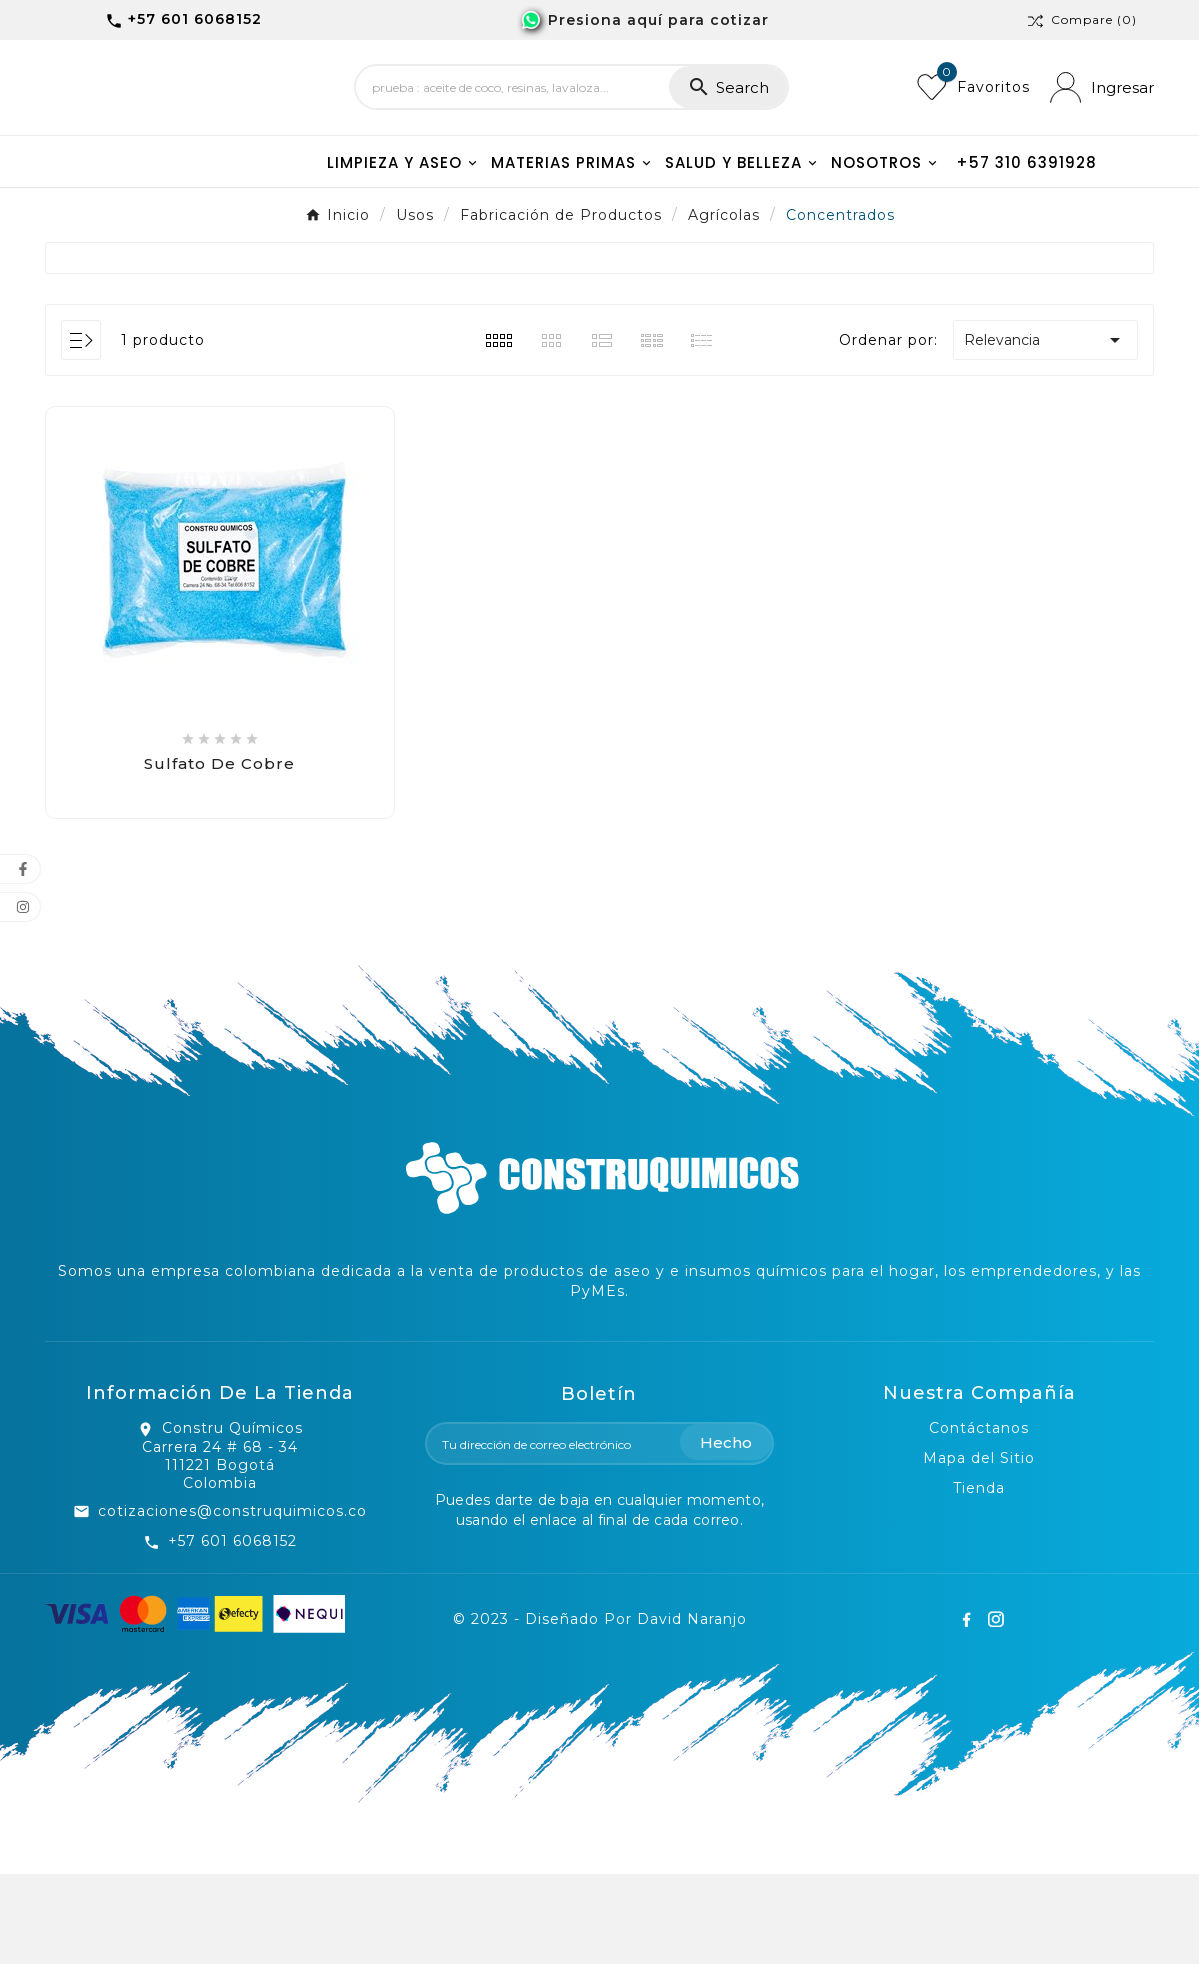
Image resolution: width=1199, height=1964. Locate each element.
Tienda (979, 1578)
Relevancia (1045, 430)
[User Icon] (1102, 132)
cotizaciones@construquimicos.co (232, 1601)
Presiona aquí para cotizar (658, 20)
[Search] (512, 133)
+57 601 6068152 (232, 1631)
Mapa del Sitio (979, 1548)
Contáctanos (979, 1518)
